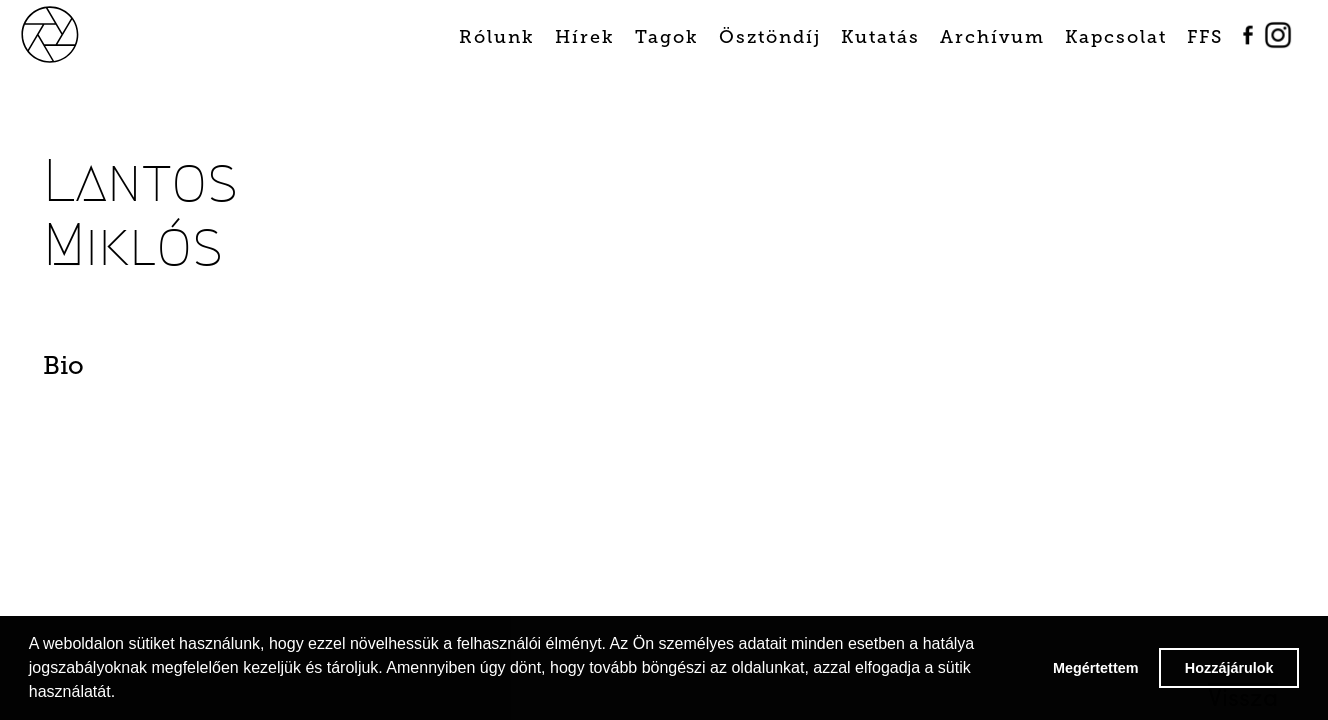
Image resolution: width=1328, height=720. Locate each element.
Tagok (667, 37)
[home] (72, 32)
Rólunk (497, 37)
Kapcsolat (1116, 37)
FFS (1205, 37)
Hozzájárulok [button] (1229, 668)
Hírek (585, 37)
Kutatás (880, 37)
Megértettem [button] (1096, 668)
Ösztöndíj (770, 37)
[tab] (137, 371)
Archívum (992, 37)
